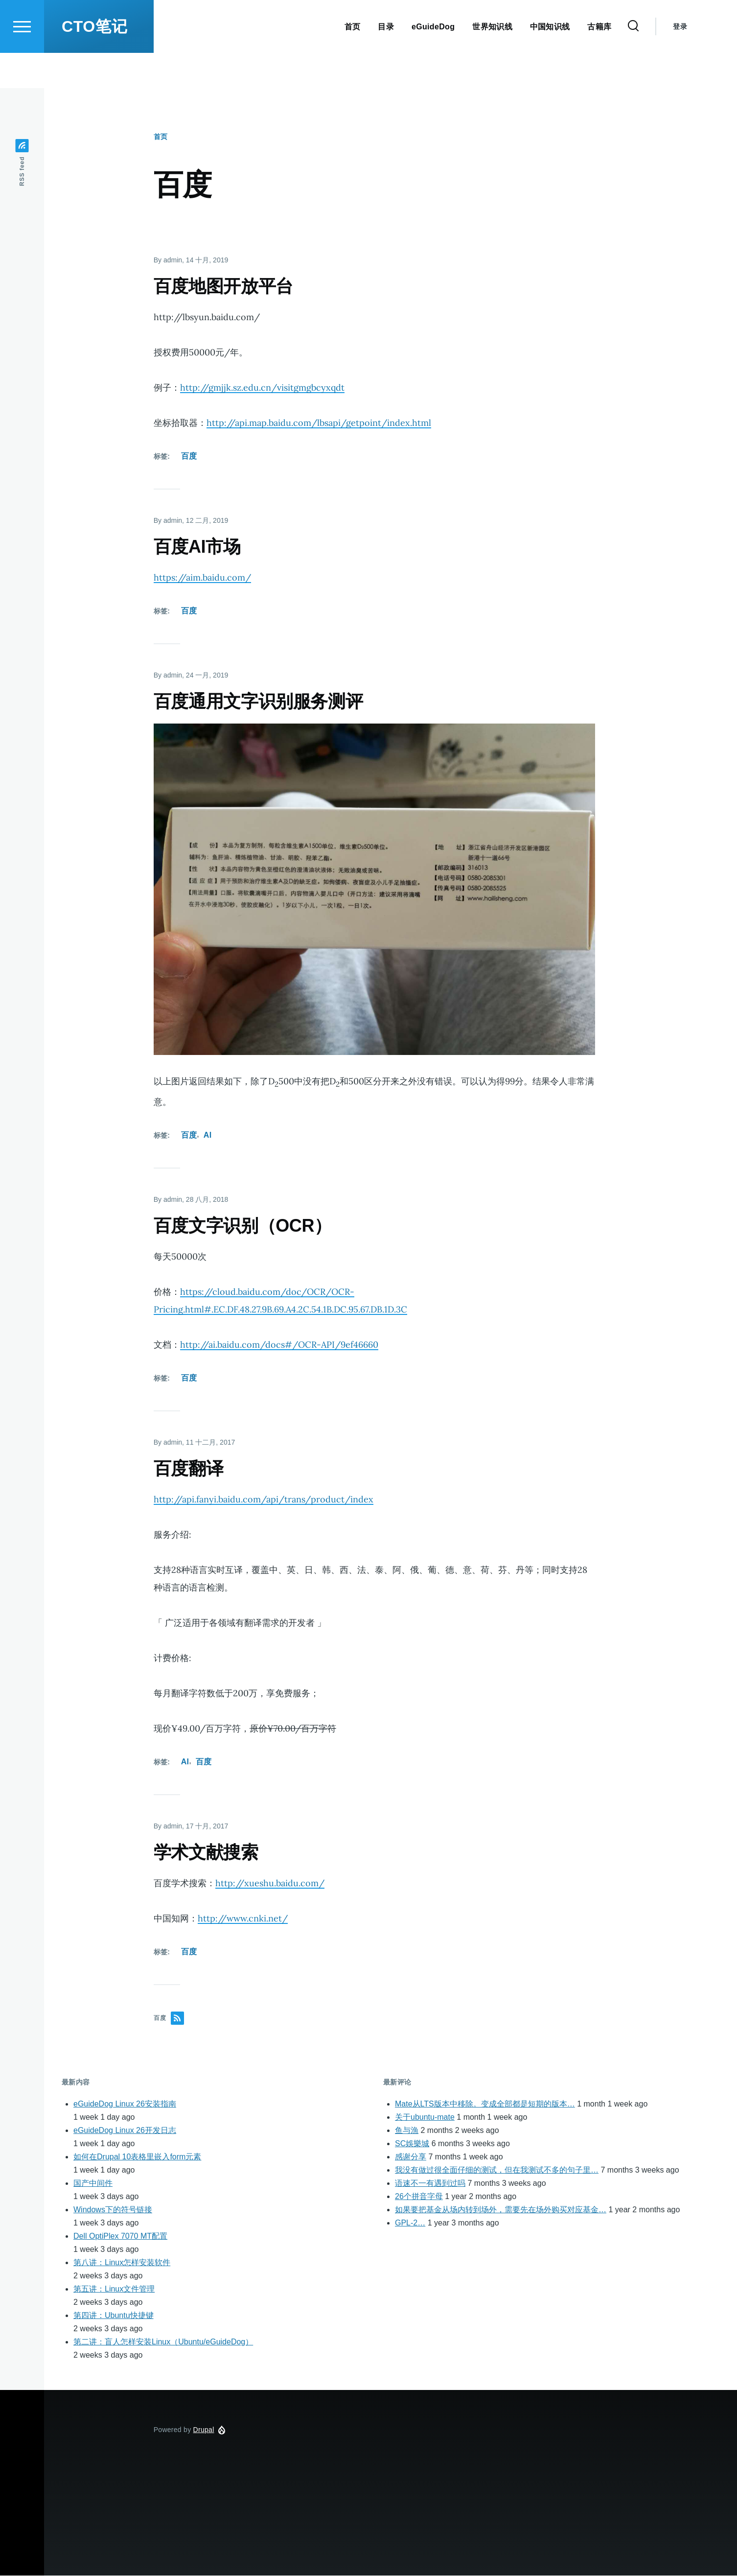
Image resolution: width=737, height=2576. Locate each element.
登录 (680, 62)
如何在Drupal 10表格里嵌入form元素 (137, 2157)
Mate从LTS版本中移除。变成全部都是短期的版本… (485, 2104)
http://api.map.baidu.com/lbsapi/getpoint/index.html (319, 423)
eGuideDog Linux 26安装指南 (124, 2104)
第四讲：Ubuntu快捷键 (113, 2316)
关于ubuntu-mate (425, 2117)
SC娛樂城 (412, 2144)
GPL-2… (410, 2223)
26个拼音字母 (419, 2197)
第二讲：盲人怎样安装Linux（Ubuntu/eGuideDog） (163, 2342)
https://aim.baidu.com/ (202, 578)
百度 (189, 456)
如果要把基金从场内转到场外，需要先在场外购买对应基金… (500, 2210)
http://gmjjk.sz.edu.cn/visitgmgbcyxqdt (262, 388)
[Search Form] (633, 61)
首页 (160, 137)
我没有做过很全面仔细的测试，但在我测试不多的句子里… (497, 2170)
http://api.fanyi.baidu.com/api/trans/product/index (263, 1499)
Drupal (203, 2430)
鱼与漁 (406, 2131)
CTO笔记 (94, 61)
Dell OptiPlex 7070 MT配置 (120, 2236)
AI (208, 1135)
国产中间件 (93, 2183)
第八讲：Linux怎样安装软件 (121, 2263)
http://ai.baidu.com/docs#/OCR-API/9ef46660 (279, 1345)
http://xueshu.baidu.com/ (269, 1883)
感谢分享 (410, 2157)
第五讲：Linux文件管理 (114, 2289)
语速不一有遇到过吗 (430, 2183)
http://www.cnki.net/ (243, 1918)
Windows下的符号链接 (112, 2210)
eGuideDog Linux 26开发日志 (124, 2131)
